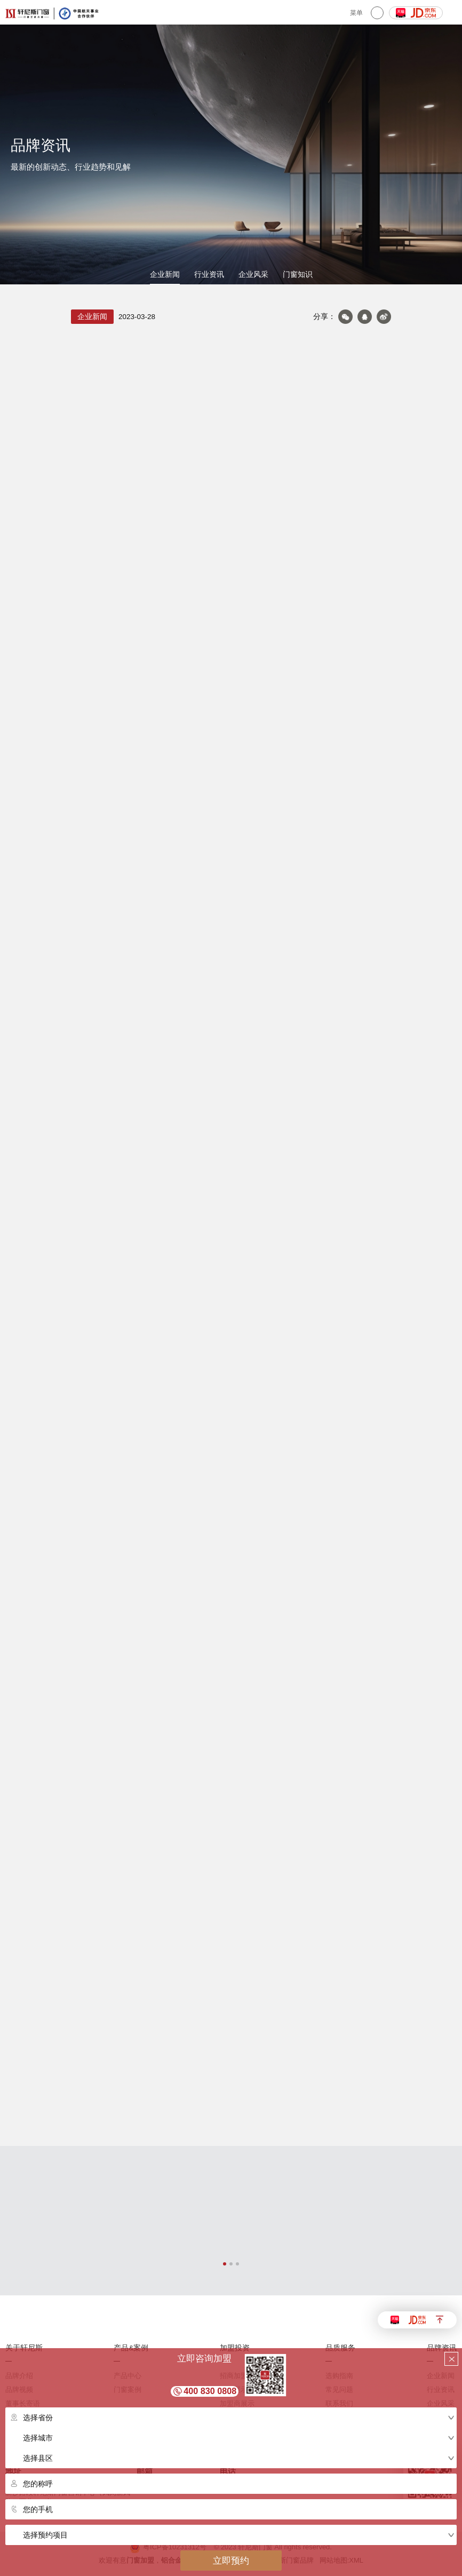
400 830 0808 (210, 2391)
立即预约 (231, 2560)
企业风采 (253, 275)
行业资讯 (209, 275)
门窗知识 (298, 275)
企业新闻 (165, 275)
